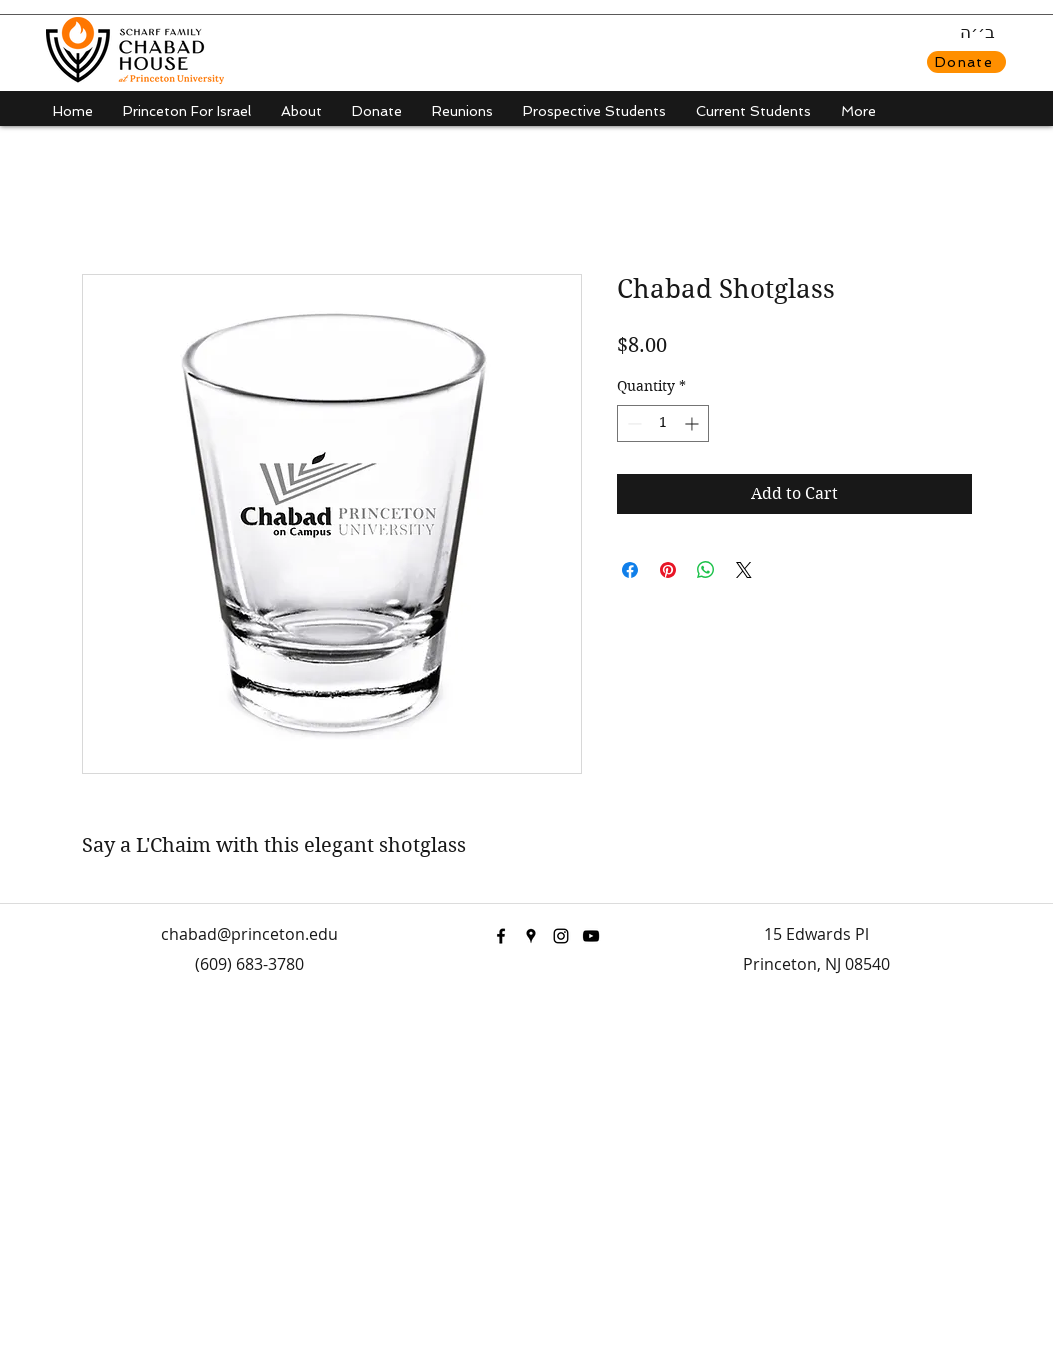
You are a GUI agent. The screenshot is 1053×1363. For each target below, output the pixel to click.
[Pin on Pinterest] (668, 570)
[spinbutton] (663, 423)
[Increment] (693, 423)
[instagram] (561, 936)
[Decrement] (632, 423)
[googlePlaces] (531, 936)
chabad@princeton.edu (249, 934)
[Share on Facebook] (630, 570)
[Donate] (966, 62)
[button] (301, 111)
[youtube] (591, 936)
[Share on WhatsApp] (706, 570)
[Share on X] (744, 570)
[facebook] (501, 936)
